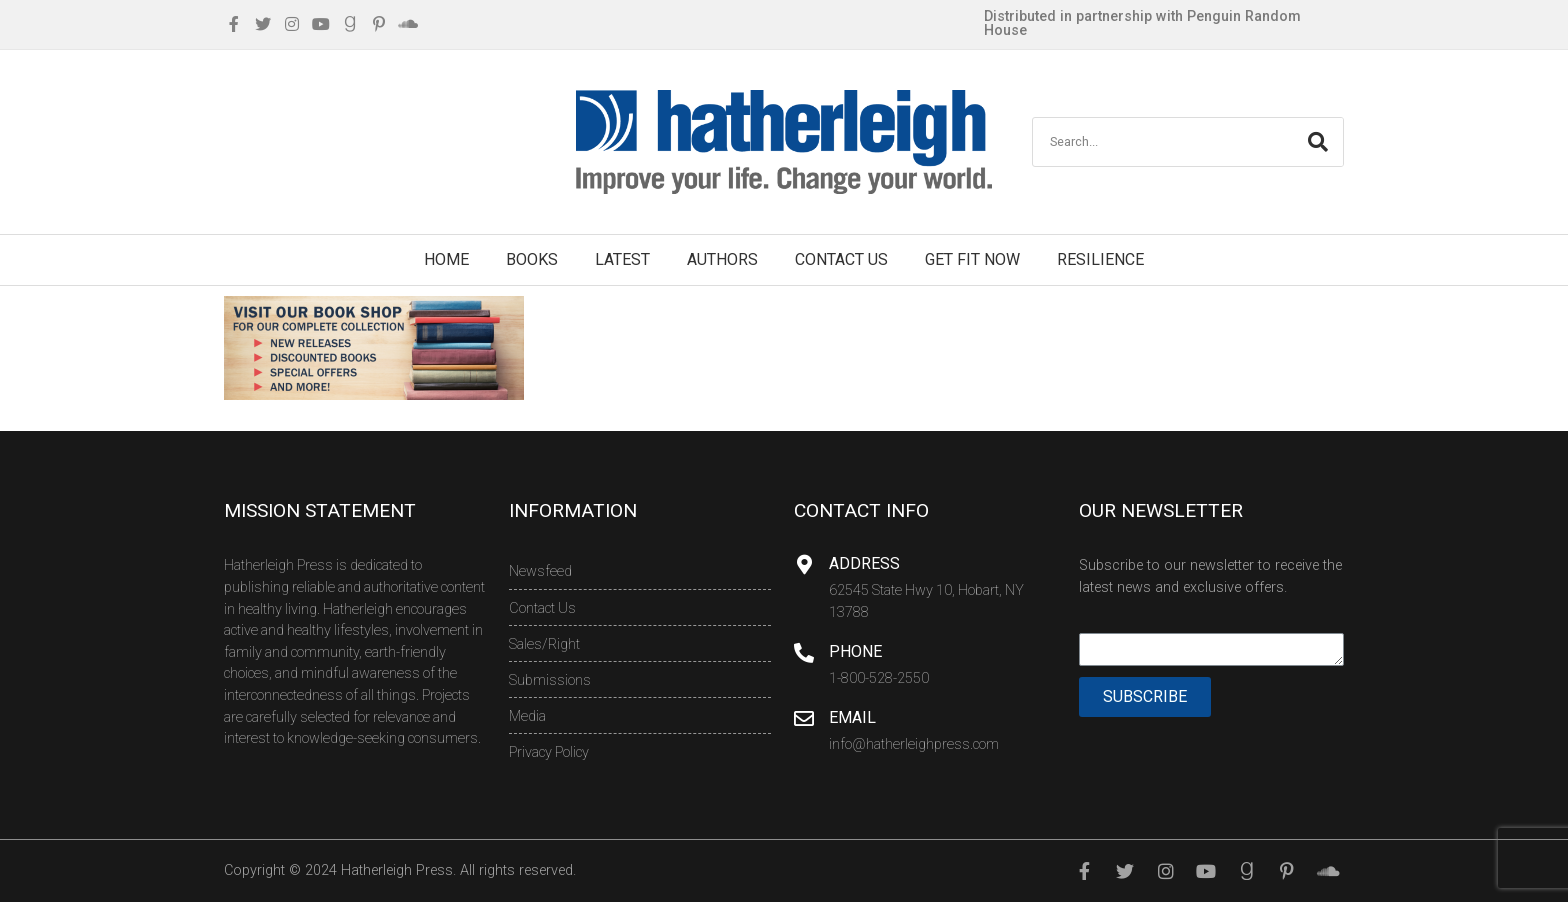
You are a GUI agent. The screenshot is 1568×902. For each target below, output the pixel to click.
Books (532, 259)
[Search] (1318, 142)
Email (852, 717)
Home (446, 259)
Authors (722, 259)
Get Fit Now (972, 259)
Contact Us (841, 259)
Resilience (1100, 259)
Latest (622, 259)
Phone (855, 651)
